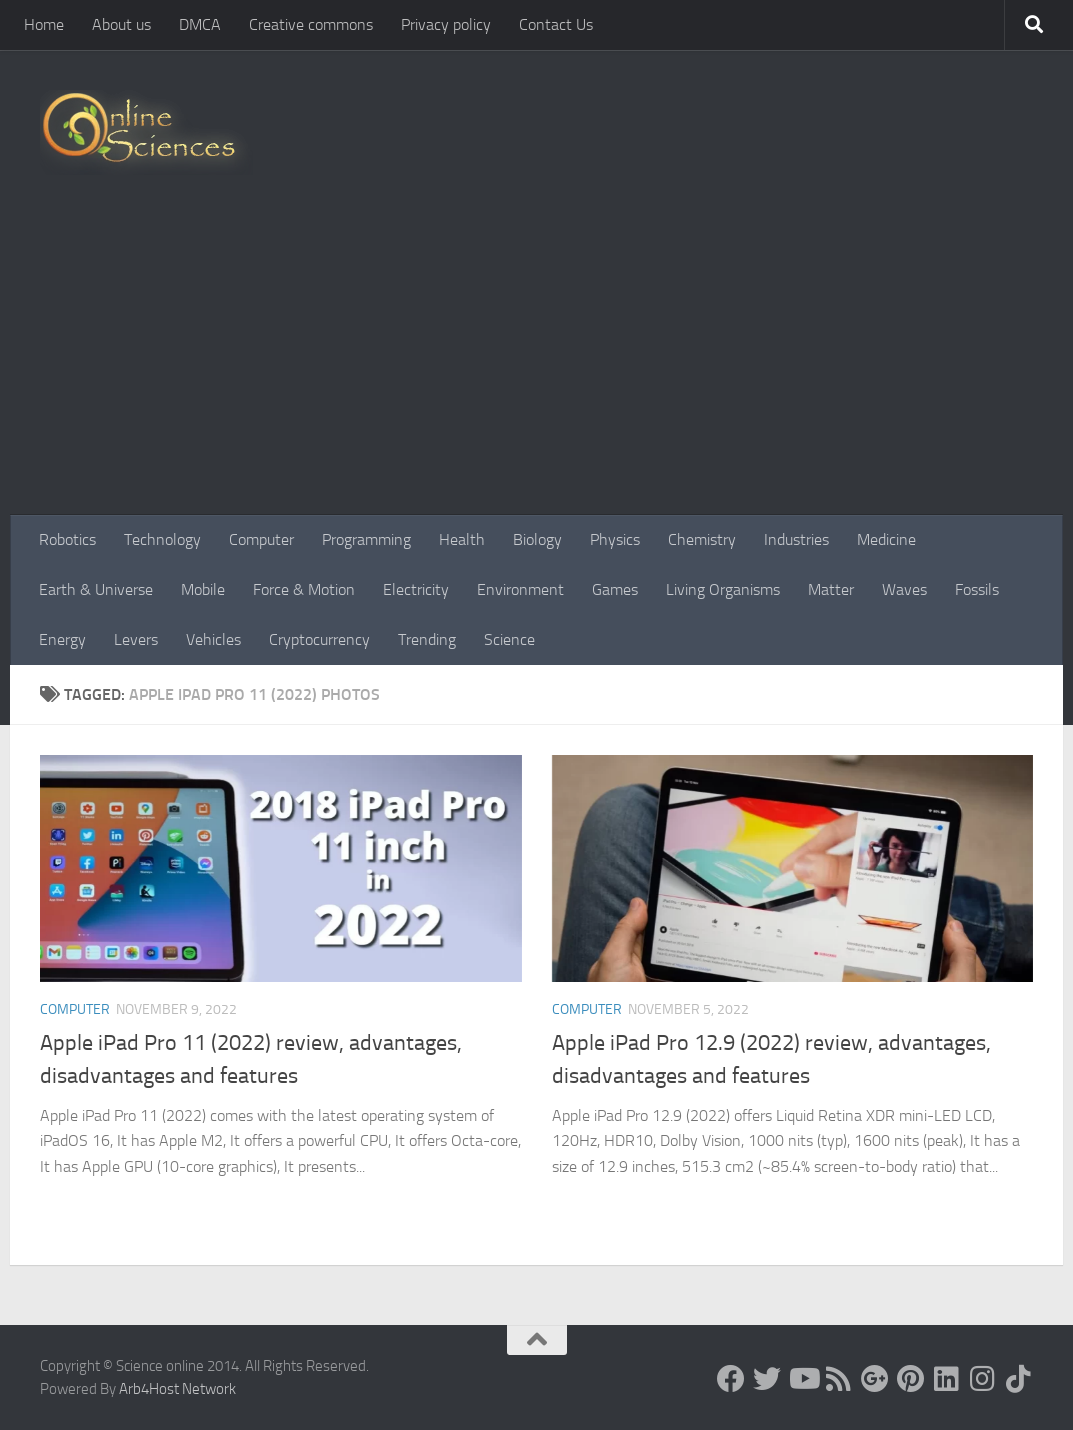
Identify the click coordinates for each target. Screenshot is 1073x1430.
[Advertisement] (536, 365)
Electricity (416, 589)
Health (462, 539)
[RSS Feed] (839, 1379)
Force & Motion (304, 589)
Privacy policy (446, 24)
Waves (904, 589)
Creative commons (311, 24)
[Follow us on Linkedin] (947, 1379)
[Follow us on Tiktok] (1019, 1379)
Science (509, 639)
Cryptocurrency (319, 639)
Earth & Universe (96, 589)
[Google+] (875, 1379)
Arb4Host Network (177, 1389)
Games (615, 589)
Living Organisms (723, 589)
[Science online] (731, 1379)
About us (121, 24)
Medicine (886, 539)
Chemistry (702, 539)
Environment (520, 589)
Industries (796, 539)
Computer (261, 539)
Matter (831, 589)
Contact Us (556, 24)
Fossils (977, 589)
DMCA (200, 24)
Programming (366, 539)
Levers (136, 639)
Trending (427, 639)
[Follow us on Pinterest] (911, 1379)
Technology (162, 539)
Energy (62, 639)
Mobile (203, 589)
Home (44, 24)
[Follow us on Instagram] (983, 1379)
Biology (537, 539)
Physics (615, 539)
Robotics (67, 539)
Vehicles (213, 639)
